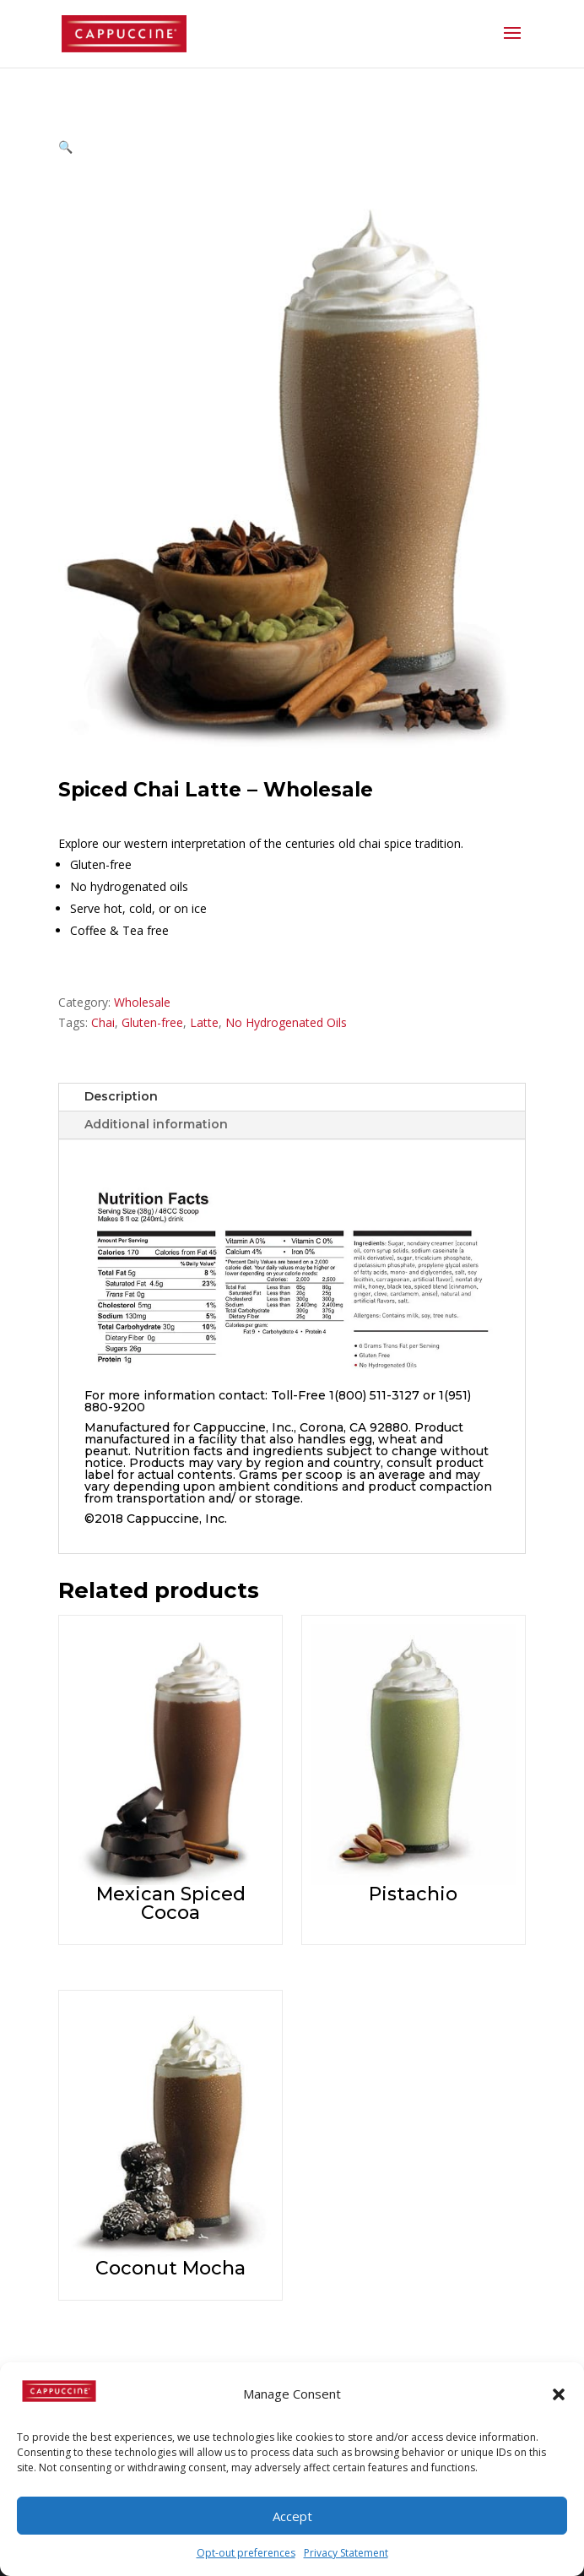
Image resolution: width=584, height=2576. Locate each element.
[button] (558, 2394)
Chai (103, 1022)
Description (121, 1096)
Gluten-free (152, 1022)
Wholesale (142, 1002)
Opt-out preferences (246, 2553)
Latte (204, 1022)
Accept (292, 2516)
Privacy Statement (346, 2553)
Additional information (156, 1124)
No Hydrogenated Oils (286, 1022)
